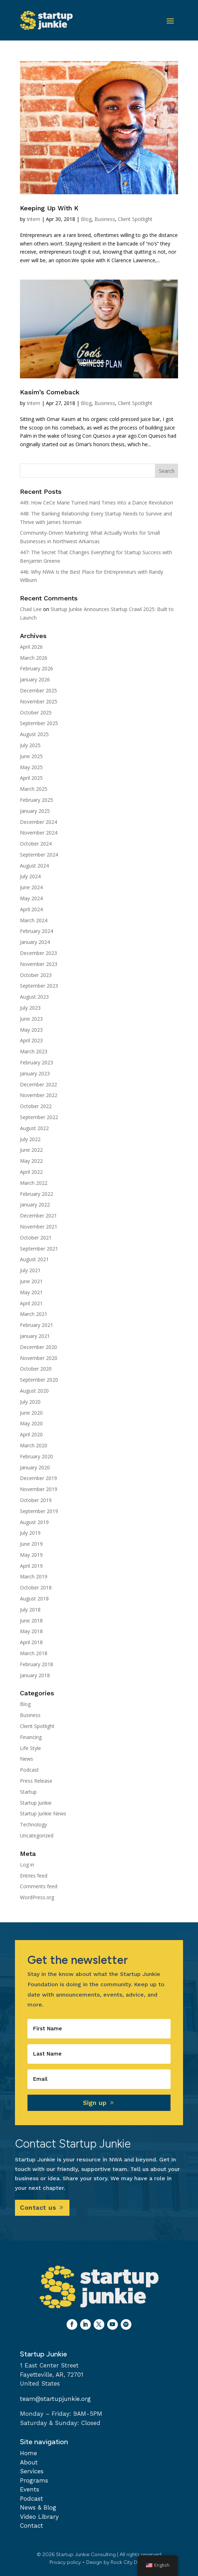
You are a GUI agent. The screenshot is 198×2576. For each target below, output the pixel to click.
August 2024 (34, 865)
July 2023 (30, 1007)
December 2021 (38, 1215)
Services (31, 2471)
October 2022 (36, 1106)
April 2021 (31, 1303)
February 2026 (36, 668)
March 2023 (33, 1051)
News (26, 1758)
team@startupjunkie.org (55, 2398)
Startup (28, 1791)
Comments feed (38, 1886)
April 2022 (31, 1171)
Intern (33, 219)
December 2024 (38, 822)
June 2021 (31, 1281)
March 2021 (33, 1314)
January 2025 (35, 811)
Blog (86, 219)
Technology (33, 1824)
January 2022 (35, 1204)
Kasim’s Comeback (49, 392)
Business (104, 219)
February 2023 (36, 1062)
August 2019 (34, 1522)
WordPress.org (37, 1897)
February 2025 (36, 799)
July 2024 (30, 876)
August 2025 (34, 734)
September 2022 (39, 1117)
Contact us (38, 2207)
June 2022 (31, 1149)
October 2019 (36, 1500)
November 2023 (38, 964)
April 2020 (31, 1434)
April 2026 (31, 646)
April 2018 (31, 1642)
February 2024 (36, 931)
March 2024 (33, 920)
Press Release (36, 1780)
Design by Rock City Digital (117, 2562)
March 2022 (33, 1182)
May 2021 (31, 1292)
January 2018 (35, 1675)
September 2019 (39, 1511)
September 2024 (39, 854)
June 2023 (31, 1018)
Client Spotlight (135, 219)
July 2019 (30, 1532)
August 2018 (34, 1598)
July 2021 (30, 1270)
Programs (34, 2480)
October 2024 (36, 843)
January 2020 (35, 1467)
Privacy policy (65, 2562)
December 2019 (38, 1478)
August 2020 (34, 1390)
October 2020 (36, 1368)
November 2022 (38, 1095)
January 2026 (35, 679)
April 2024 (31, 909)
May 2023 (31, 1029)
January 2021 (35, 1336)
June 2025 (31, 756)
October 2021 (36, 1237)
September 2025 (39, 723)
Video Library (39, 2516)
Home (28, 2453)
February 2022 (36, 1193)
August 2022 (34, 1128)
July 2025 (30, 745)
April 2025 (31, 777)
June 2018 (31, 1620)
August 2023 (34, 996)
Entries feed (33, 1875)
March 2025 (33, 788)
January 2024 (35, 942)
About (29, 2462)
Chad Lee (31, 609)
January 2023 (35, 1073)
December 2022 (38, 1084)
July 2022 (30, 1139)
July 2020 (30, 1401)
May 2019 (31, 1554)
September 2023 (39, 985)
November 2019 (38, 1489)
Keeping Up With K (49, 208)
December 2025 (38, 690)
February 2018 (36, 1664)
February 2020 (36, 1456)
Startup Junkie (36, 1802)
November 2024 (38, 832)
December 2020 (38, 1347)
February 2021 (36, 1325)
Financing (31, 1737)
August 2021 (34, 1259)
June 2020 (31, 1412)
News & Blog (38, 2507)
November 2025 (38, 701)
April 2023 (31, 1040)
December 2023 (38, 953)
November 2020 (38, 1358)
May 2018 (31, 1631)
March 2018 (33, 1653)
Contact (31, 2525)
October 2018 (36, 1587)
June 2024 (31, 887)
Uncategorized (36, 1835)
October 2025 (36, 712)
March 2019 (33, 1576)
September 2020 (39, 1379)
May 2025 (31, 767)
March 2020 (33, 1445)
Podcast (29, 1769)
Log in (27, 1864)
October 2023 (36, 975)
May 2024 (31, 898)
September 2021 (39, 1248)
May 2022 (31, 1160)
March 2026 (33, 657)
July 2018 (30, 1609)
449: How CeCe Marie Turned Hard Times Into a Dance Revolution (96, 502)
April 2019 (31, 1565)
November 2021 (38, 1226)
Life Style (30, 1748)
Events (29, 2489)
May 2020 (31, 1423)
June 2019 (31, 1543)
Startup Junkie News (43, 1813)
